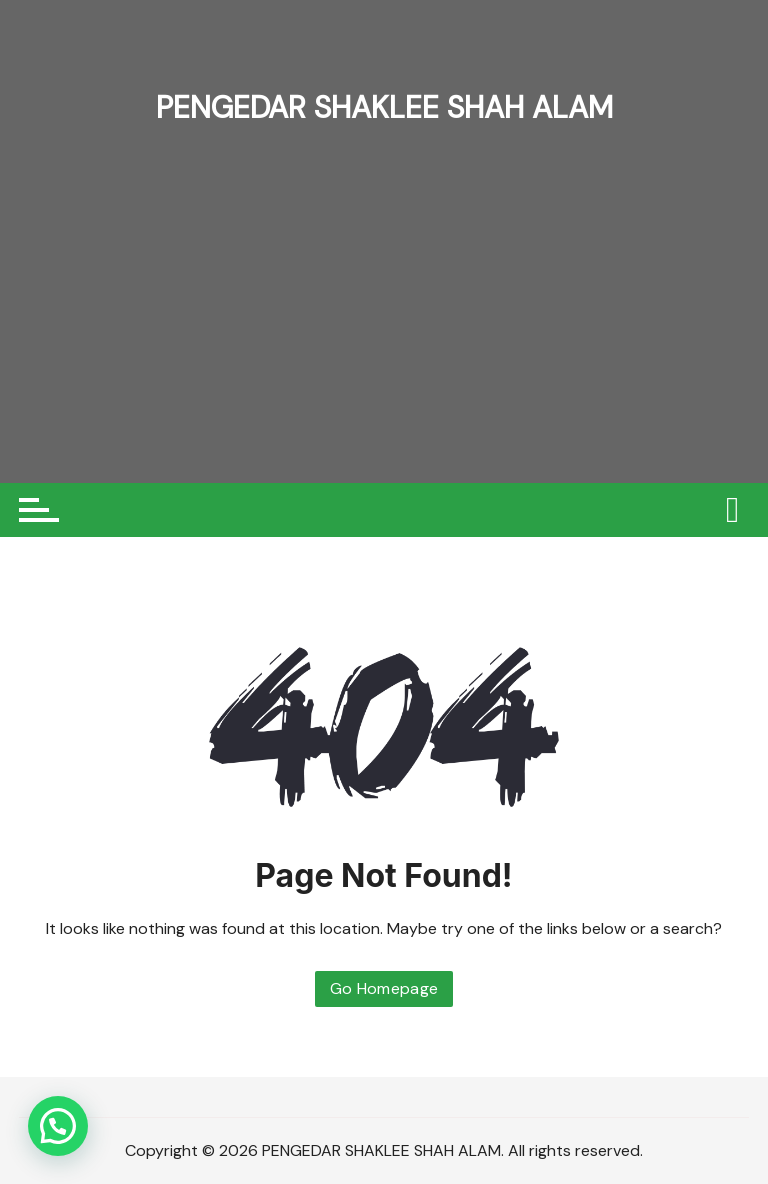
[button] (58, 1126)
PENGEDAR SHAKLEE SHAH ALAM (384, 107)
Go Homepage (384, 988)
